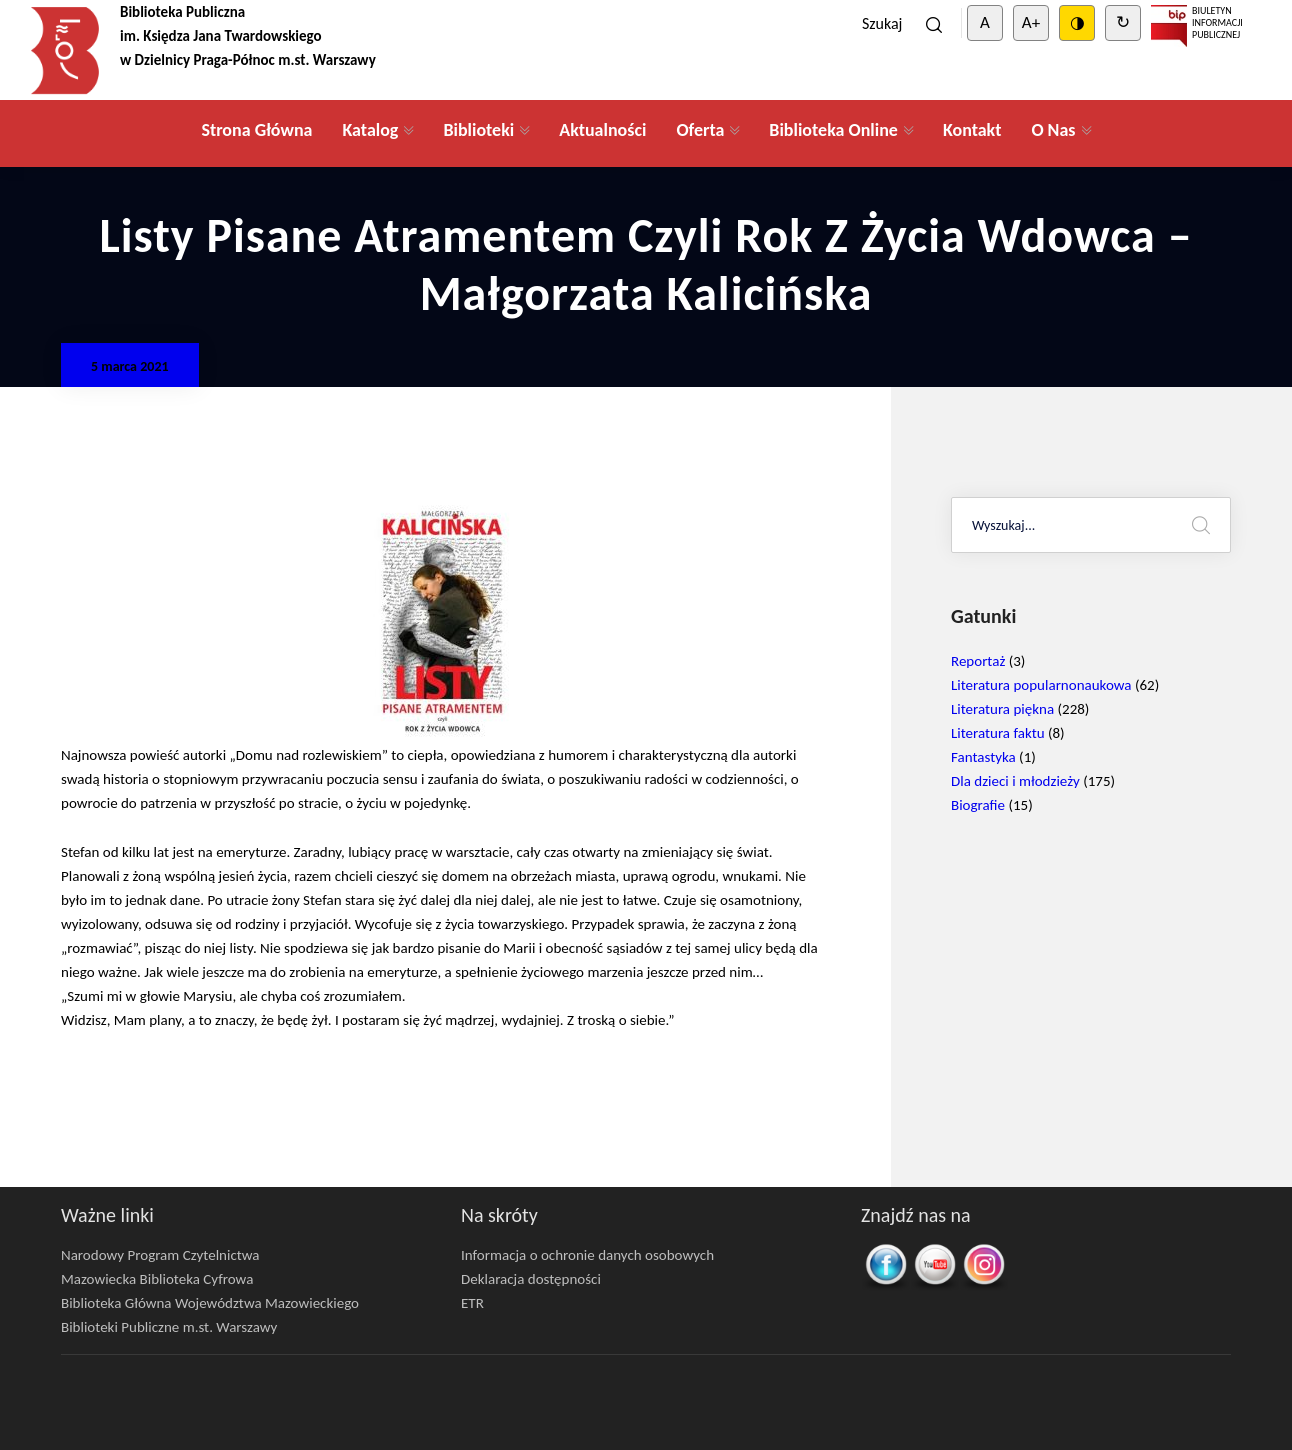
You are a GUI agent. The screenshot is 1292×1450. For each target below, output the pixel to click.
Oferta (700, 130)
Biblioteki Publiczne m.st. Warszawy (169, 1327)
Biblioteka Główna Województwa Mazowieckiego (210, 1303)
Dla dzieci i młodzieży (1015, 781)
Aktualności (602, 130)
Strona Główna (256, 130)
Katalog (370, 130)
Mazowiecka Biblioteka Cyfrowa (157, 1279)
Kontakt (972, 130)
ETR (472, 1303)
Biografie (978, 805)
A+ (1031, 22)
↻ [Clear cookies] (1123, 22)
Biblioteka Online (833, 130)
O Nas (1053, 130)
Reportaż (978, 661)
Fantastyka (983, 757)
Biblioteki (478, 130)
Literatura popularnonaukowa (1041, 685)
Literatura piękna (1002, 709)
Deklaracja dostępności (531, 1279)
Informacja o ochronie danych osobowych (587, 1255)
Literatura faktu (998, 733)
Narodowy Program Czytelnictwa (160, 1255)
